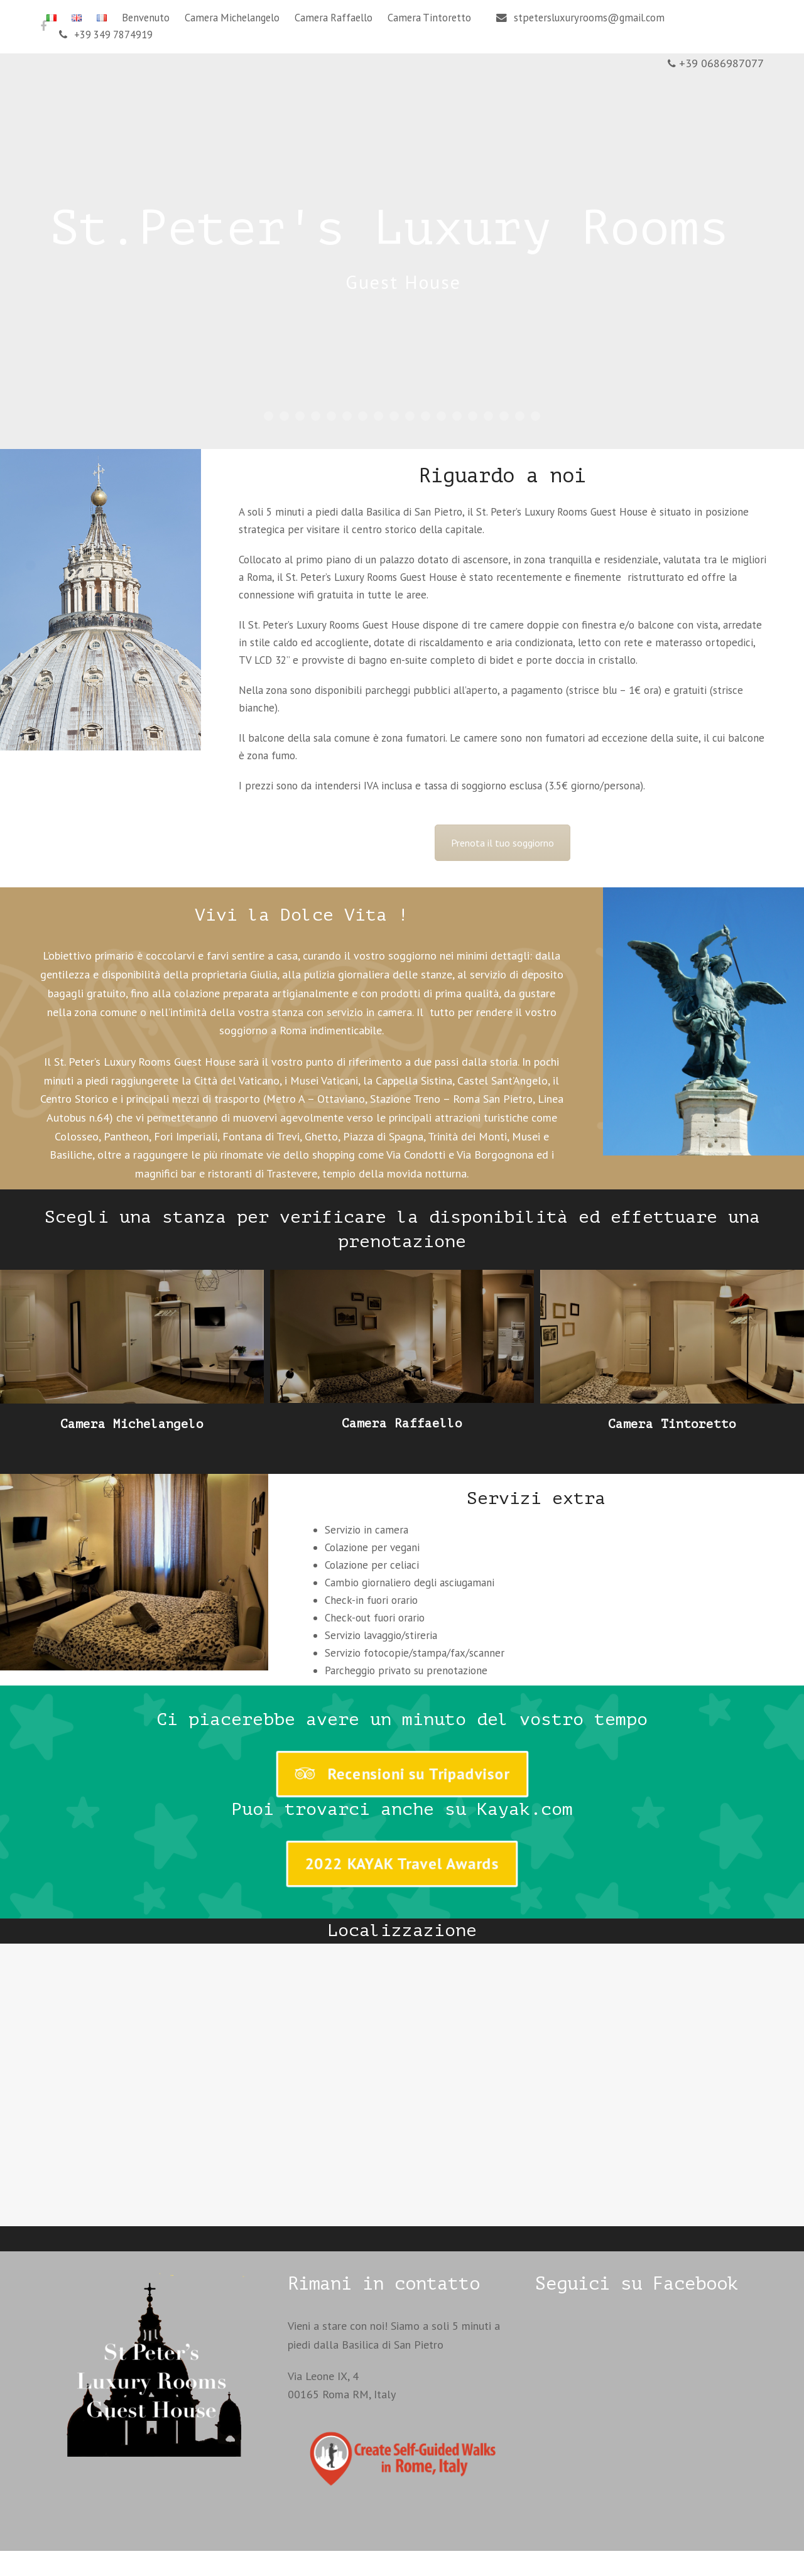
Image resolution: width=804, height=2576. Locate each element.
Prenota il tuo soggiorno (502, 842)
